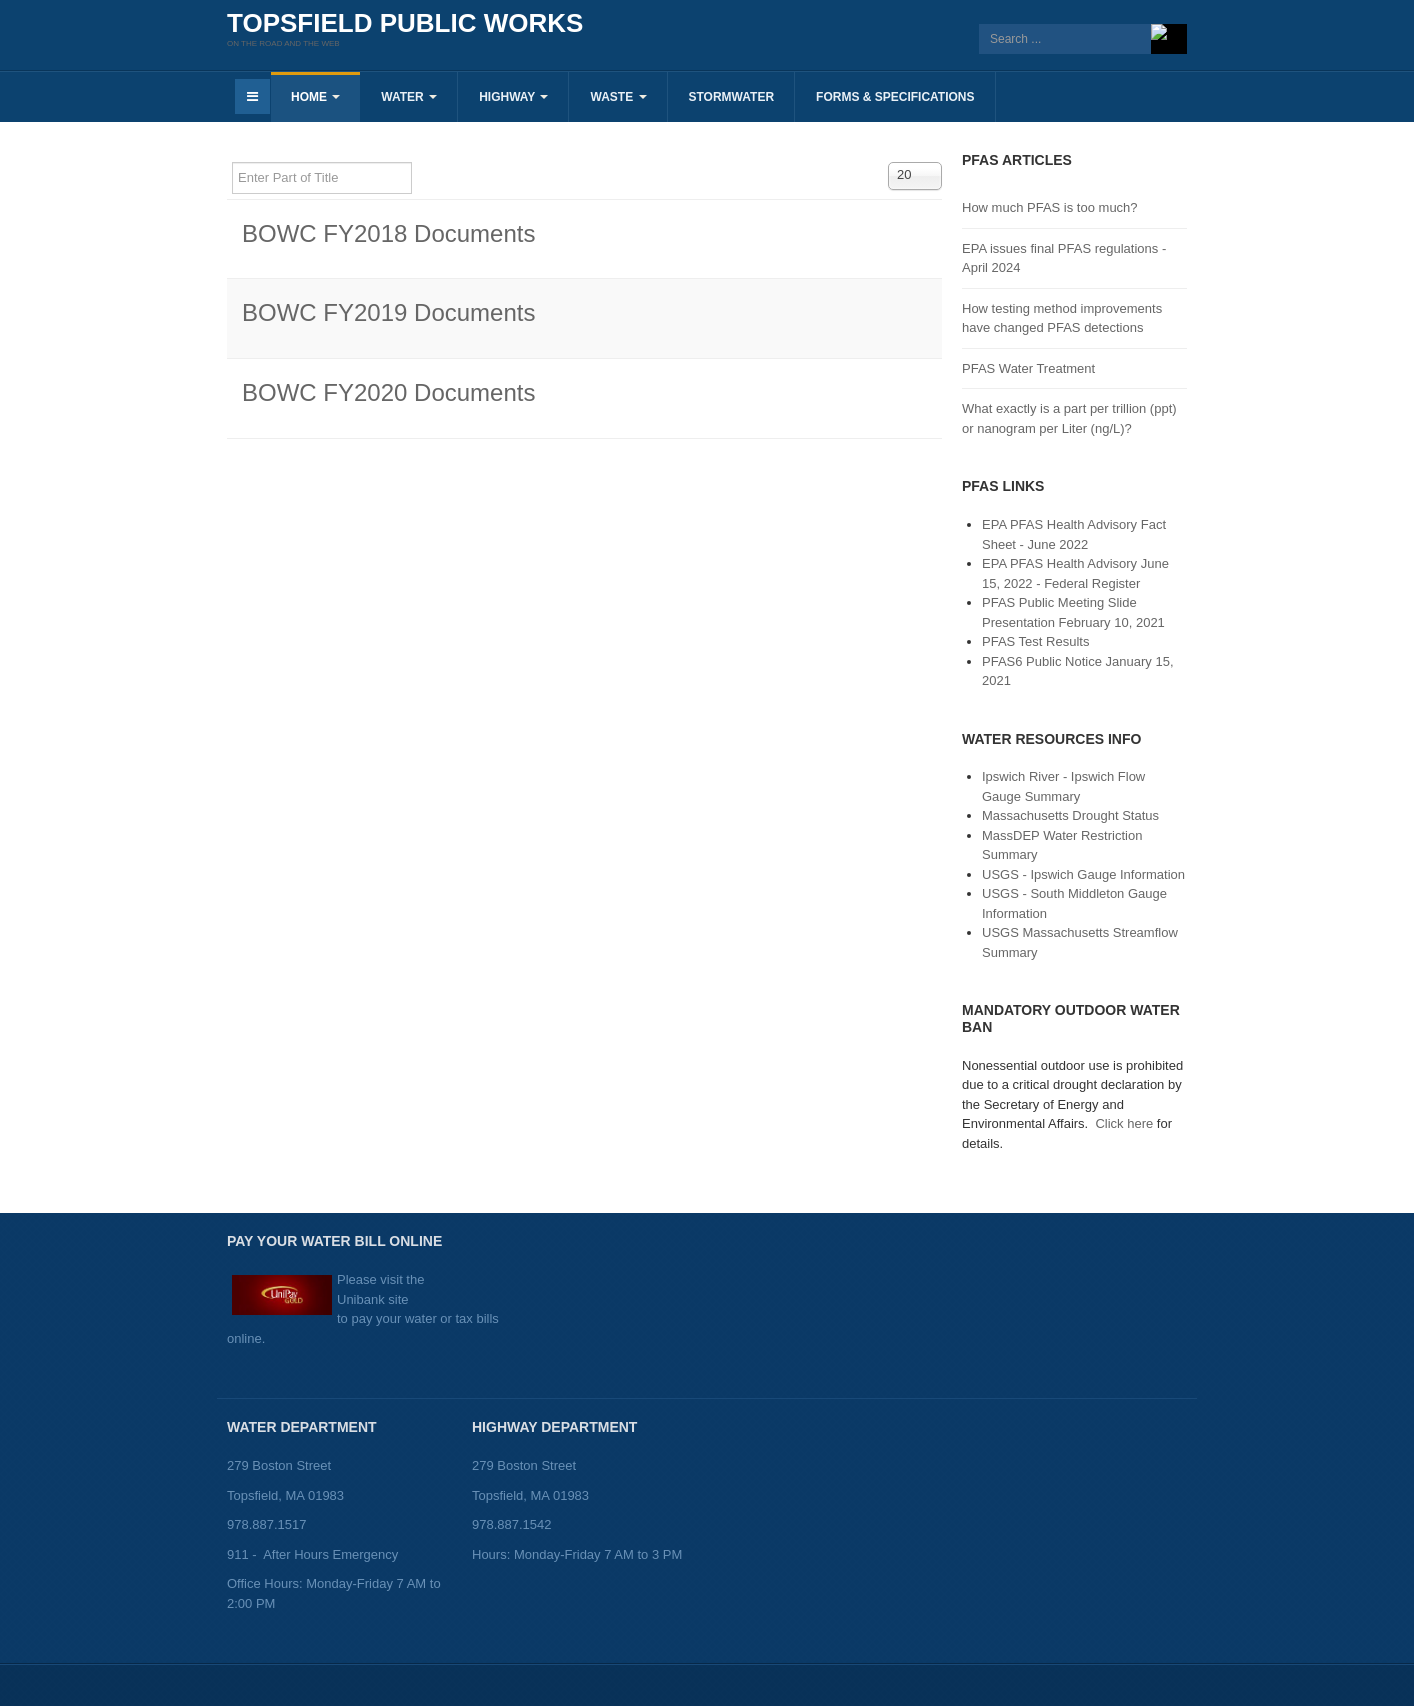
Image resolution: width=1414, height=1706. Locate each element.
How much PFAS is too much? (1050, 207)
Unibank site (373, 1299)
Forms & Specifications (895, 97)
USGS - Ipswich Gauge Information (1083, 874)
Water (409, 97)
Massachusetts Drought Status (1070, 815)
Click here (1124, 1123)
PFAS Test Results (1035, 641)
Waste (618, 97)
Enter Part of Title (232, 162)
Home (315, 97)
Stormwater (732, 97)
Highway (513, 97)
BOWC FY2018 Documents (388, 233)
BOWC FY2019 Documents (388, 312)
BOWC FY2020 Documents (388, 392)
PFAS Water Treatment (1028, 368)
